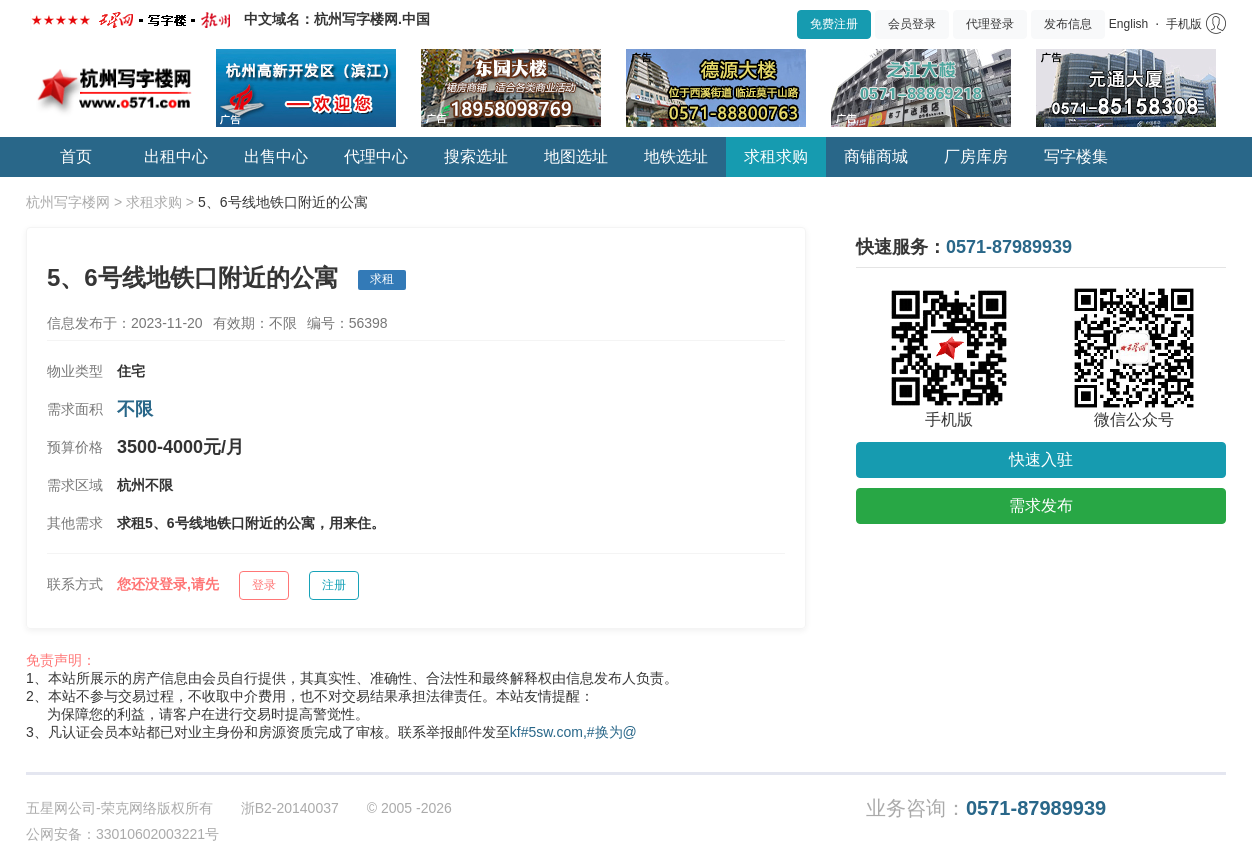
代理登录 (990, 24)
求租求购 (776, 156)
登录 (264, 585)
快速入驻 (1041, 459)
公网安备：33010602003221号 (122, 834)
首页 (76, 156)
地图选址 (576, 156)
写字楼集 (1076, 156)
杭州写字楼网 (68, 202)
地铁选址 (676, 156)
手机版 (1184, 24)
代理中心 (376, 156)
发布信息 (1068, 24)
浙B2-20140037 (290, 808)
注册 (334, 585)
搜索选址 (476, 156)
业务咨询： (986, 808)
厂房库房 (976, 156)
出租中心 (176, 156)
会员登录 (912, 24)
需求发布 (1041, 505)
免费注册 (834, 24)
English (1128, 24)
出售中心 (276, 156)
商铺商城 (876, 156)
